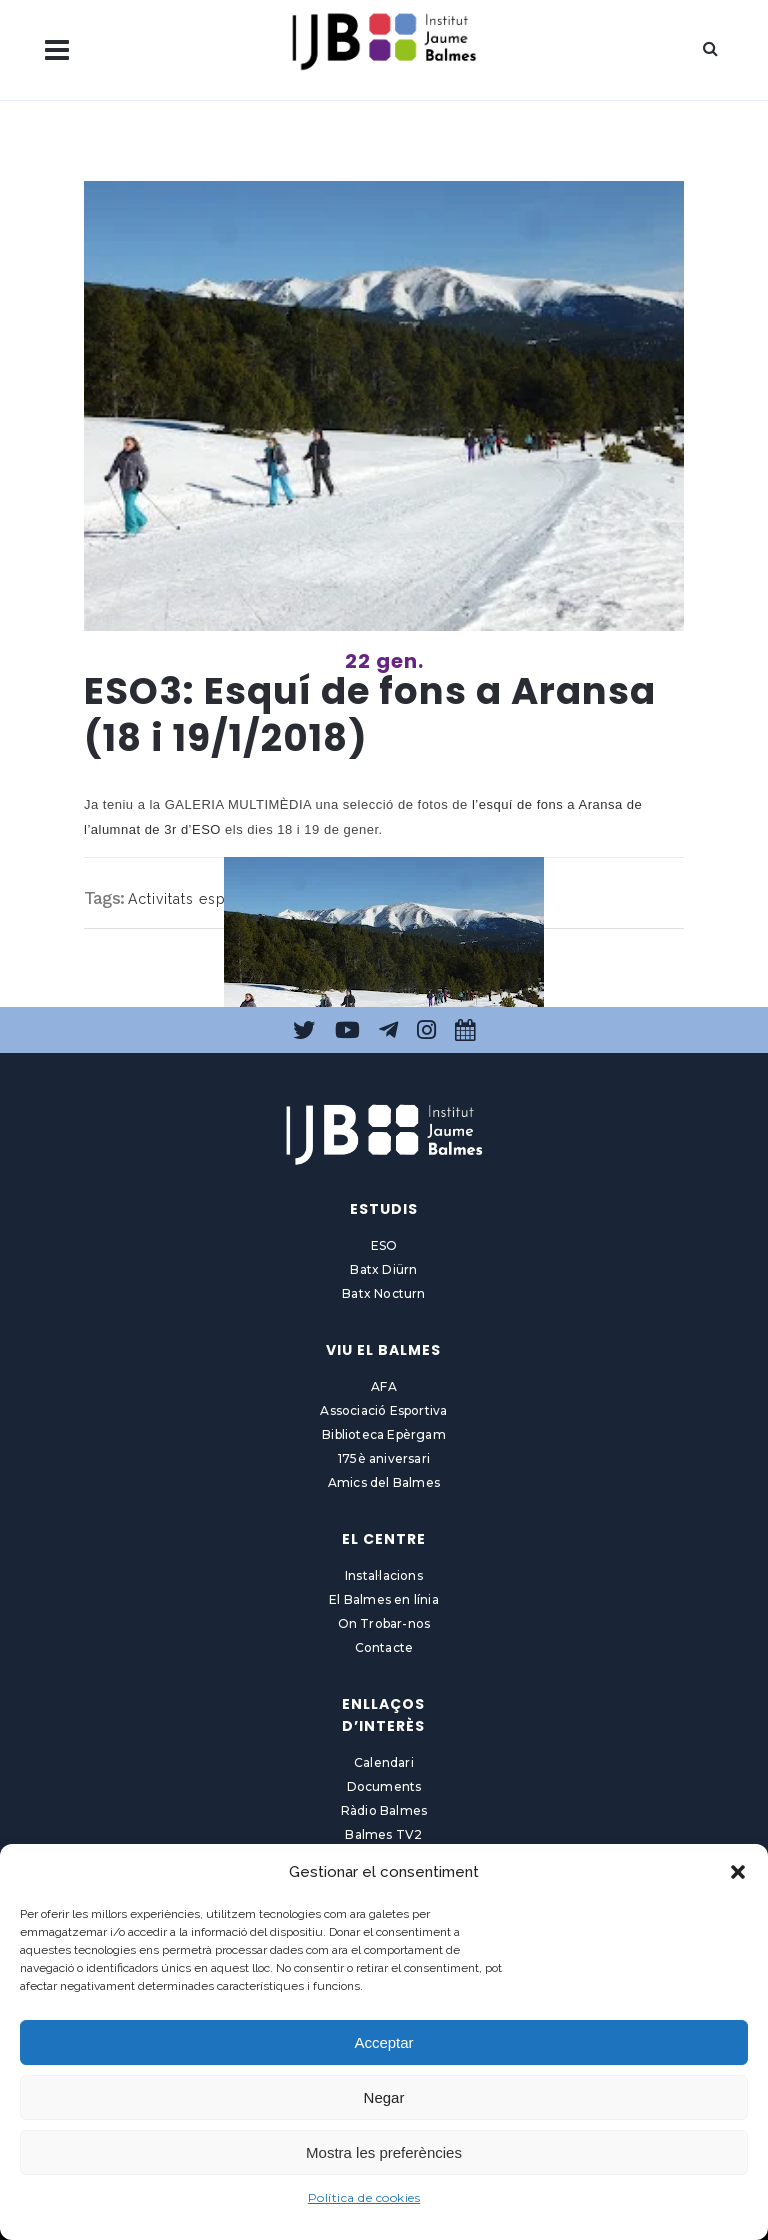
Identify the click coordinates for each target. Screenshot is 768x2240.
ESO (384, 1245)
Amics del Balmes (384, 1482)
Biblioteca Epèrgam (384, 1434)
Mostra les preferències (384, 2152)
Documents (384, 1786)
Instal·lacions (384, 1575)
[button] (738, 1872)
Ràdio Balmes (384, 1810)
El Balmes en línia (384, 1599)
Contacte (384, 1647)
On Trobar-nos (384, 1623)
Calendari (384, 1762)
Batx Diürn (383, 1269)
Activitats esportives (202, 899)
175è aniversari (384, 1458)
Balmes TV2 (383, 1834)
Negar (384, 2097)
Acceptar (383, 2042)
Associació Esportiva (383, 1410)
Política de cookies (364, 2197)
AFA (384, 1386)
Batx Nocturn (383, 1293)
